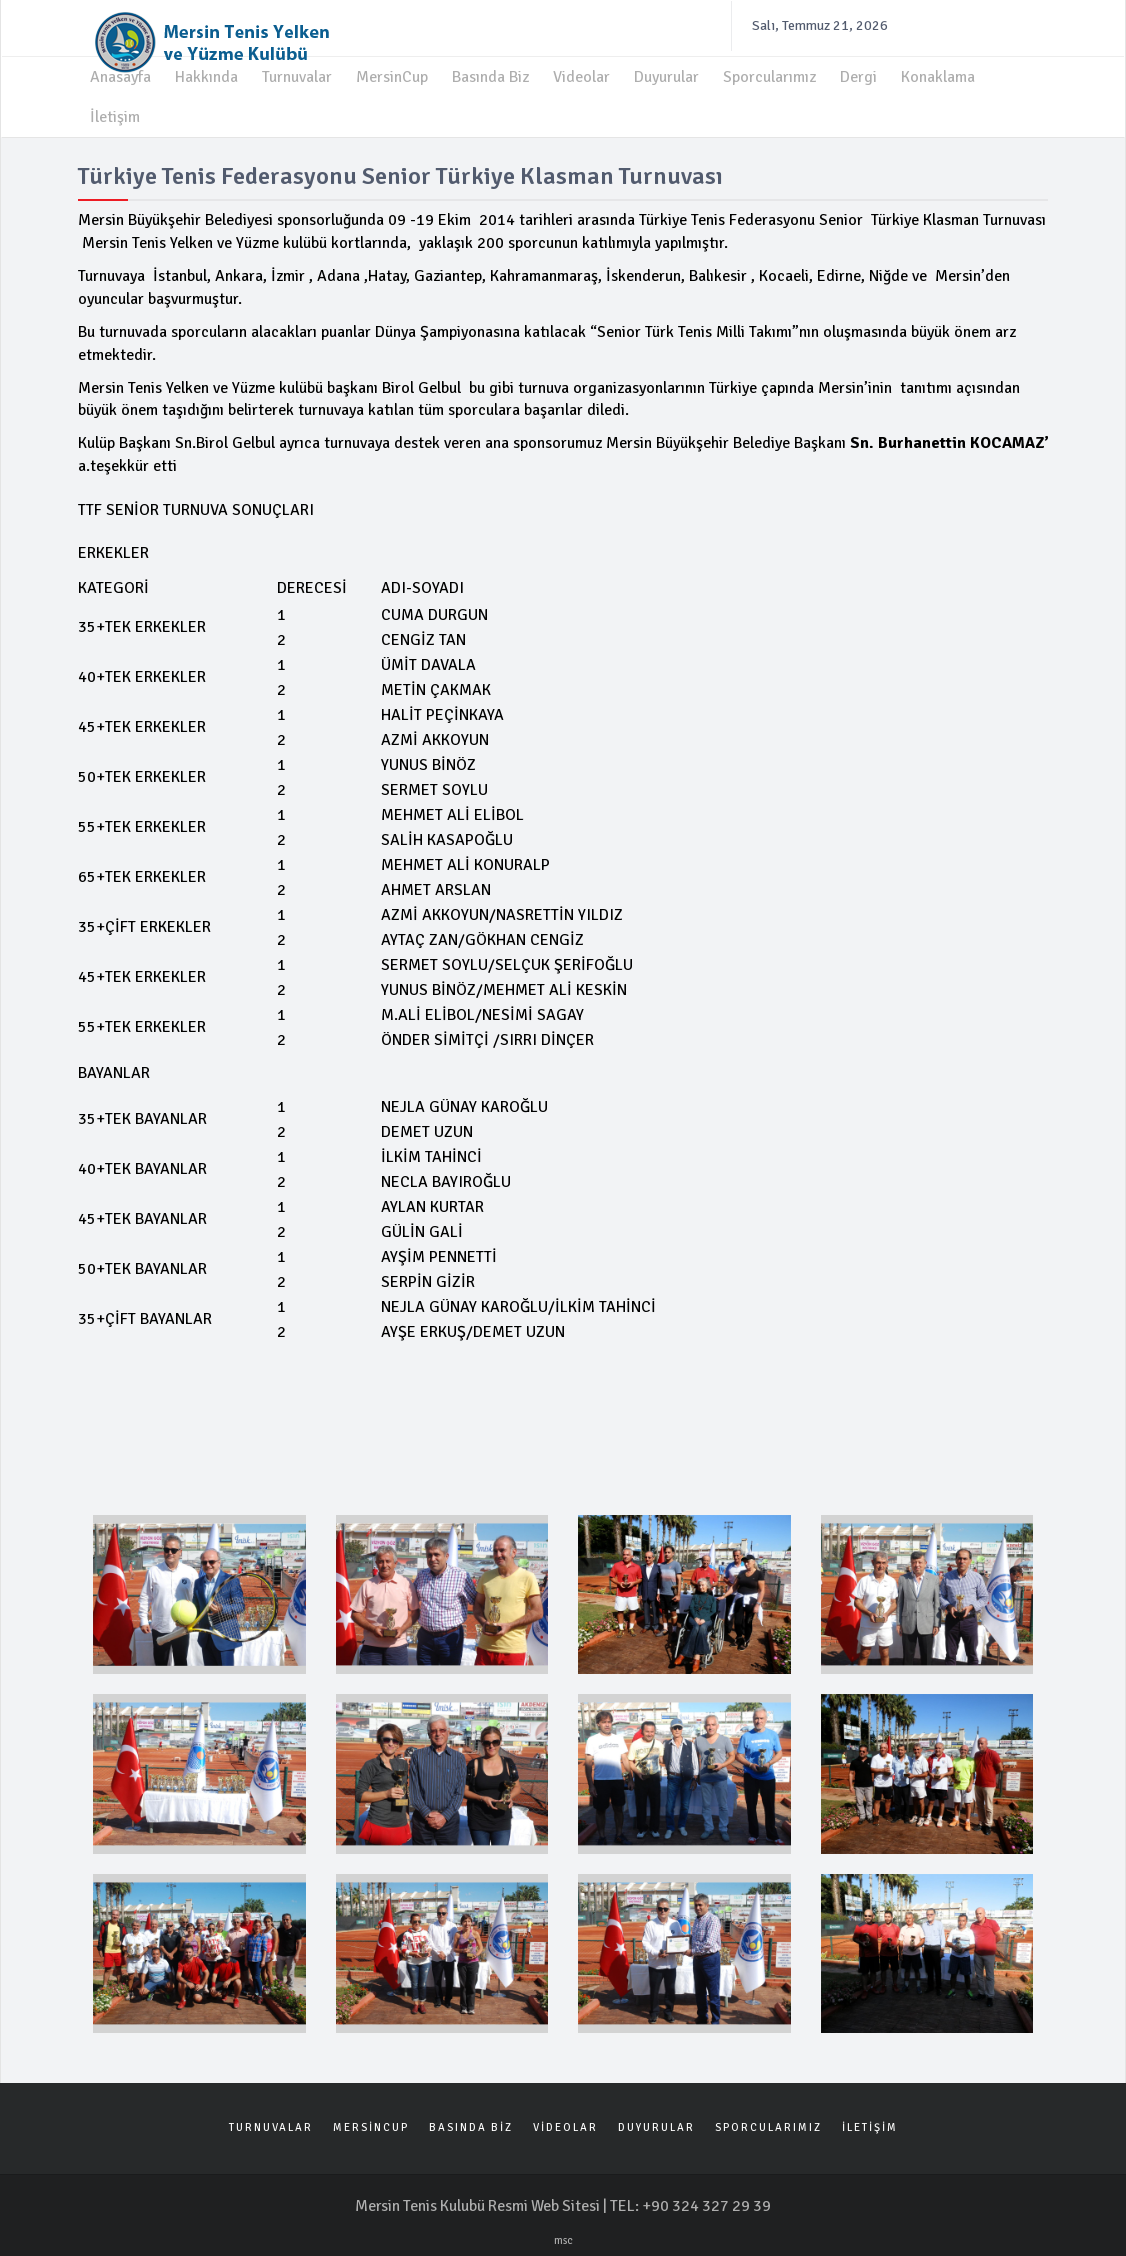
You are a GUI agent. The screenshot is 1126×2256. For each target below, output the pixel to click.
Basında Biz (490, 72)
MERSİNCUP (371, 2122)
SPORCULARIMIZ (768, 2122)
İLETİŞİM (870, 2122)
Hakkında (206, 72)
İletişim (115, 112)
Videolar (581, 72)
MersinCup (392, 72)
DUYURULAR (656, 2122)
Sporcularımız (769, 72)
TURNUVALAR (271, 2122)
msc (563, 2236)
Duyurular (666, 72)
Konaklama (938, 72)
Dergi (858, 72)
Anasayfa (120, 72)
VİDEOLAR (565, 2122)
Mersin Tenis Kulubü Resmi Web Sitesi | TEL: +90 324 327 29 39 (563, 2202)
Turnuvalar (297, 72)
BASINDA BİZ (471, 2122)
